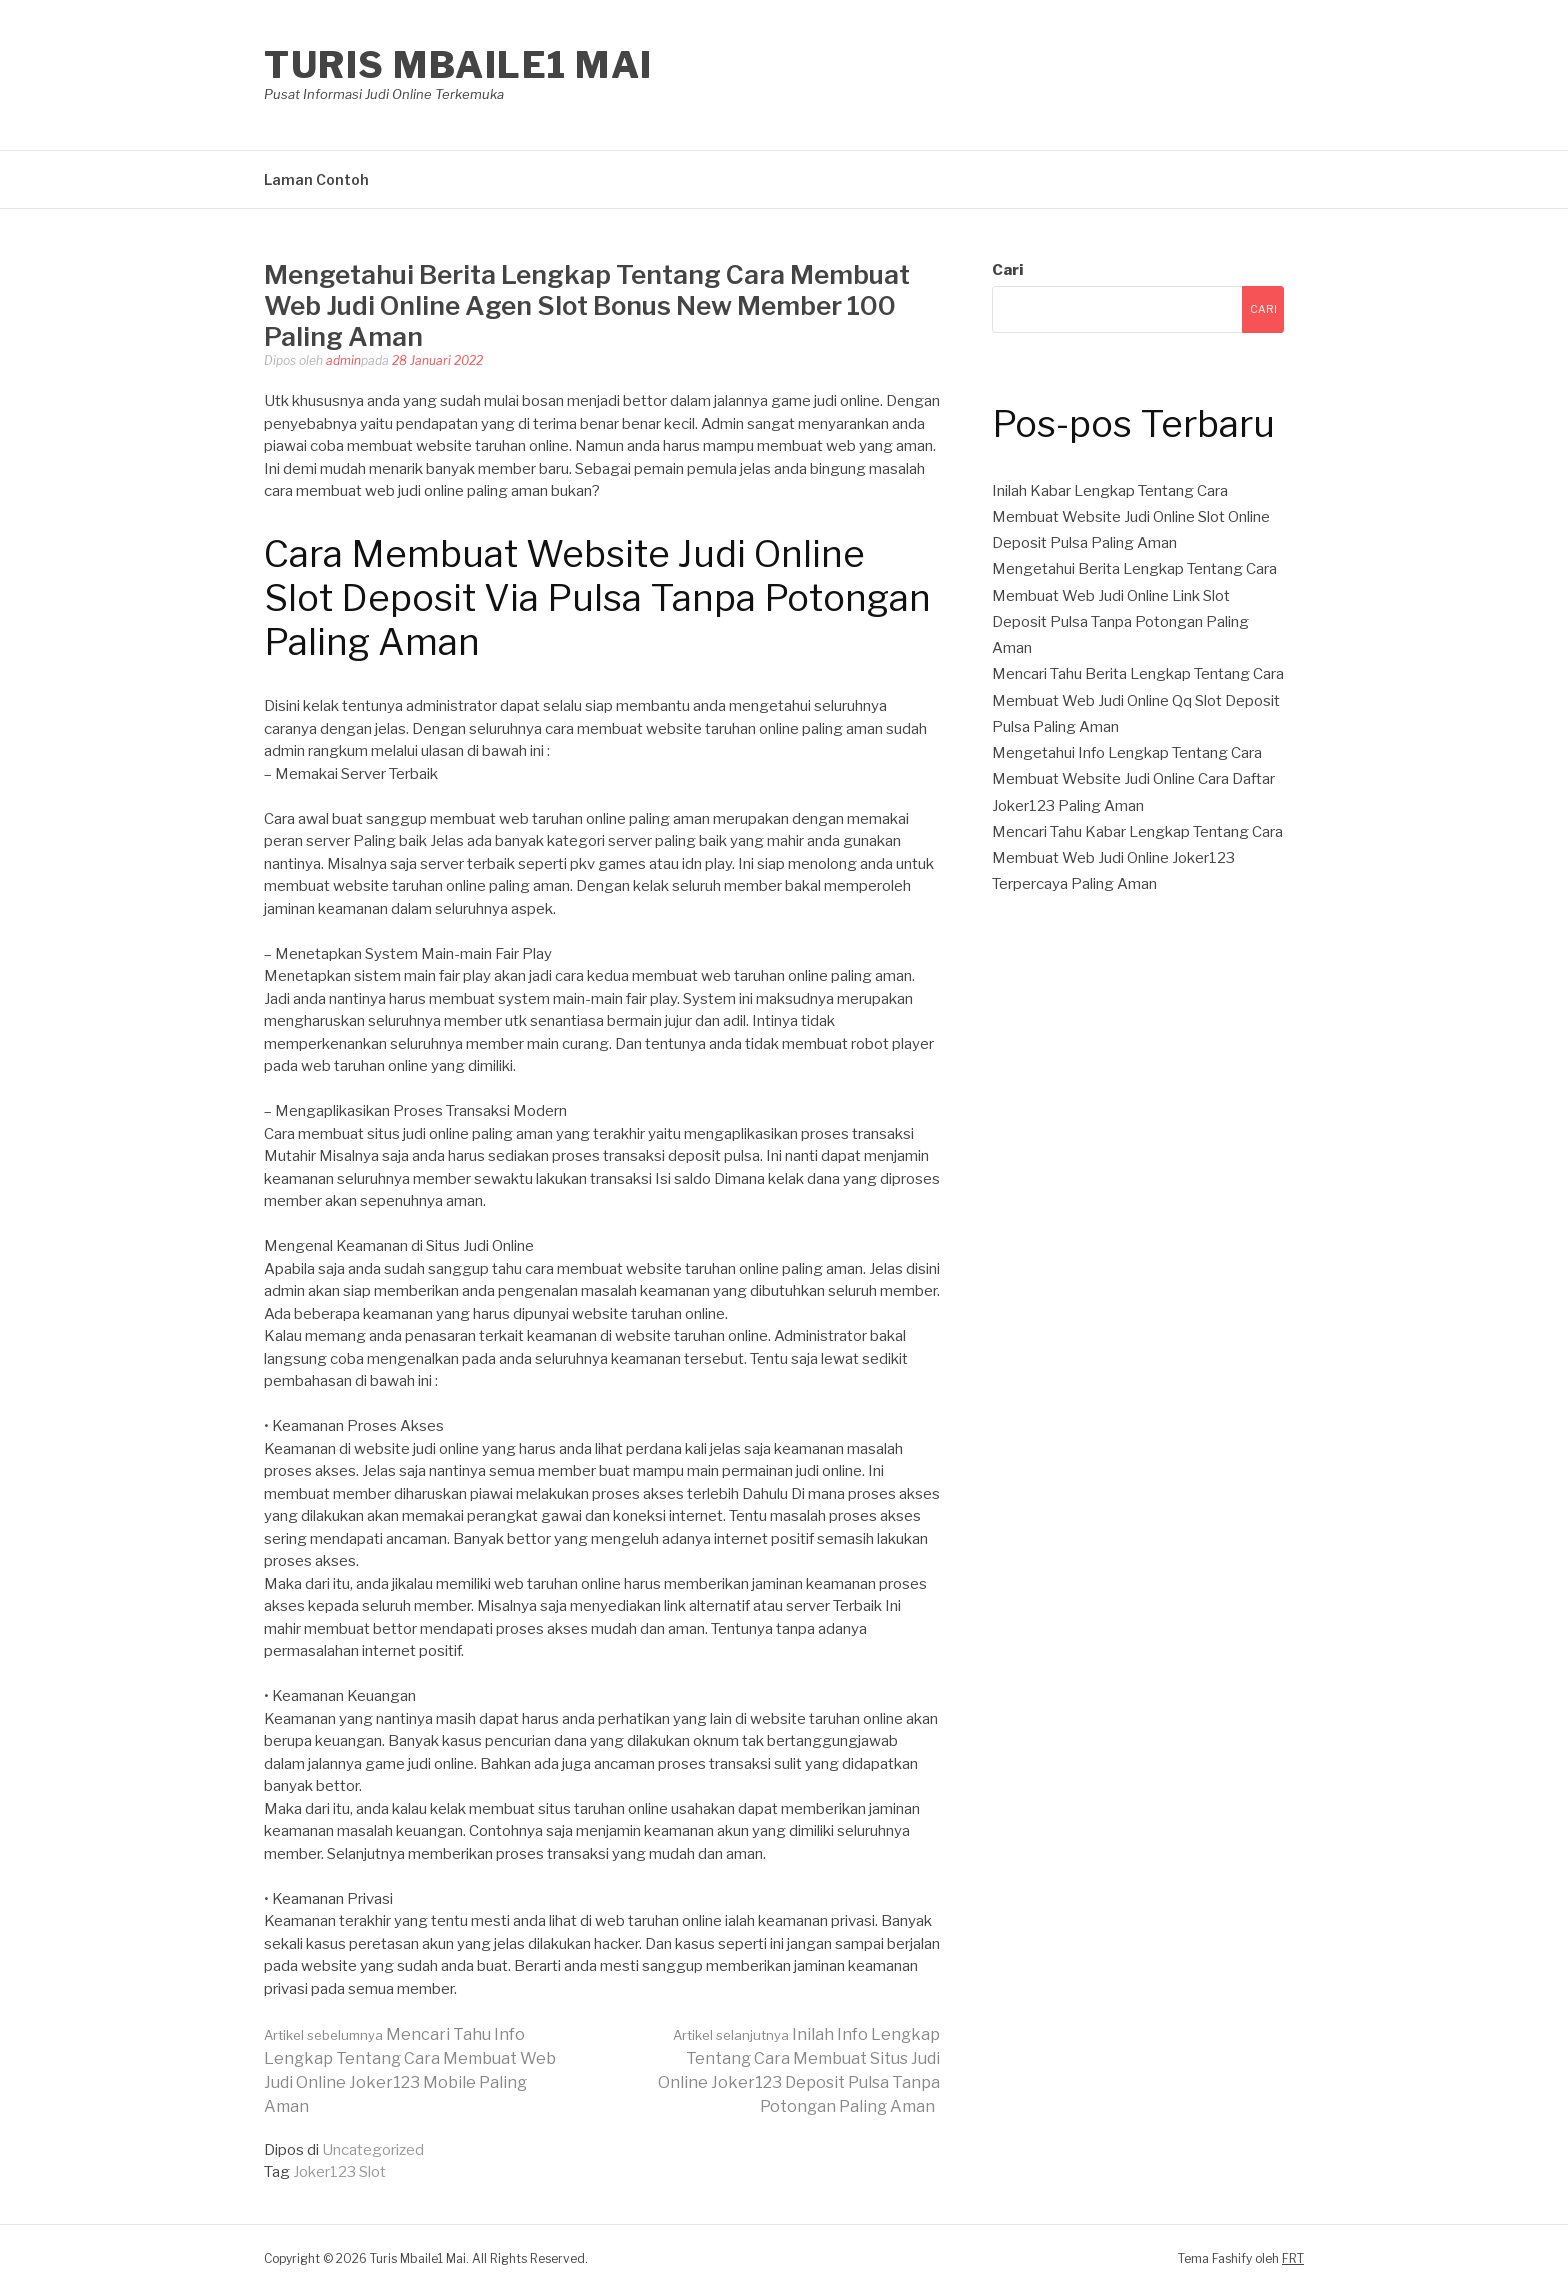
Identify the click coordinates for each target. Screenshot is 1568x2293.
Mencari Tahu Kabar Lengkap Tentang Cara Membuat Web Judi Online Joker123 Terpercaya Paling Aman (1137, 858)
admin (343, 360)
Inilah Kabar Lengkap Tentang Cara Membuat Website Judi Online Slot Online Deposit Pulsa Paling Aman (1131, 517)
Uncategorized (373, 2150)
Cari (1007, 270)
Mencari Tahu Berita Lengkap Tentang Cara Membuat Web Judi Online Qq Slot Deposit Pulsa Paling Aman (1138, 700)
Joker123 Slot (339, 2172)
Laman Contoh (316, 179)
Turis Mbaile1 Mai (458, 65)
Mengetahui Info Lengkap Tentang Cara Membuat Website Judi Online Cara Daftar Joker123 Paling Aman (1133, 779)
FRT (1293, 2258)
